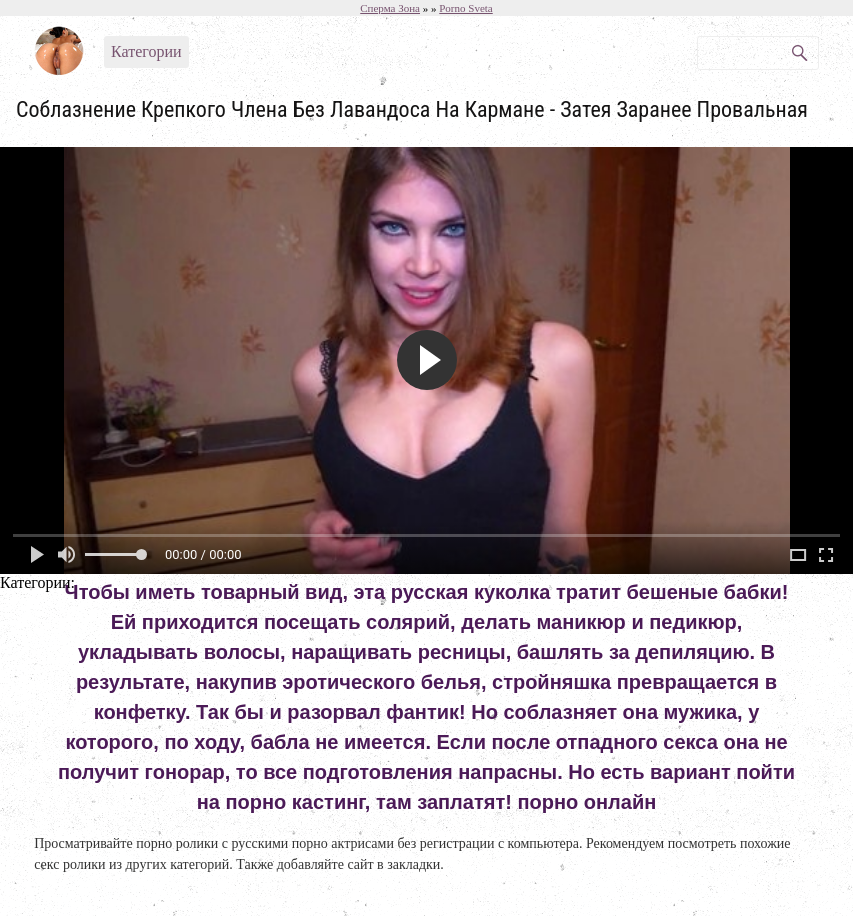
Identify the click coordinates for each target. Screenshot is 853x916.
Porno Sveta (465, 8)
